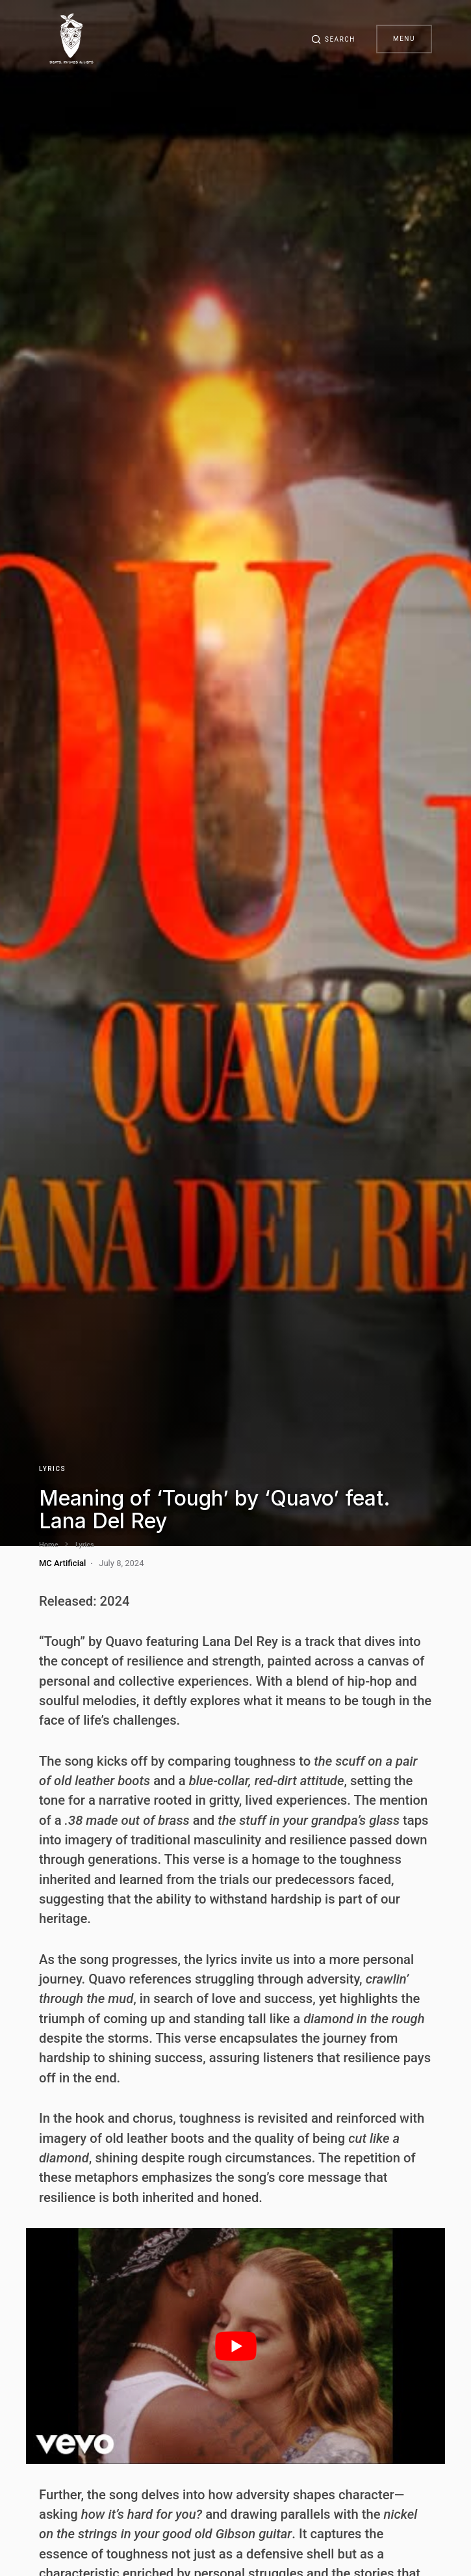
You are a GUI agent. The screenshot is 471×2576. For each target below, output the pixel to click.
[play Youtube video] (235, 2346)
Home (48, 1545)
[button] (333, 39)
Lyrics (52, 1468)
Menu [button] (404, 38)
